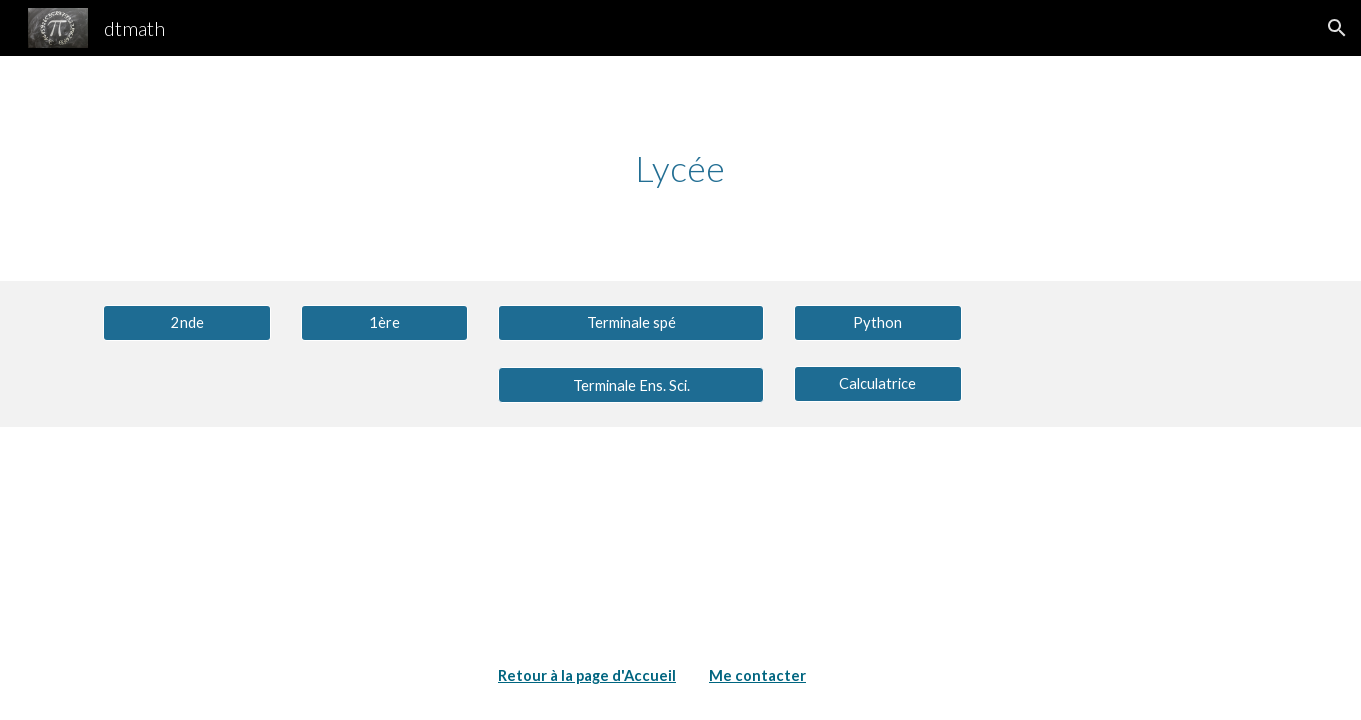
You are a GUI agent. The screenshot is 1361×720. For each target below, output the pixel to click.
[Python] (878, 322)
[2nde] (187, 322)
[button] (1337, 28)
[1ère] (385, 322)
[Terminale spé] (631, 322)
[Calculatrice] (878, 384)
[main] (681, 168)
